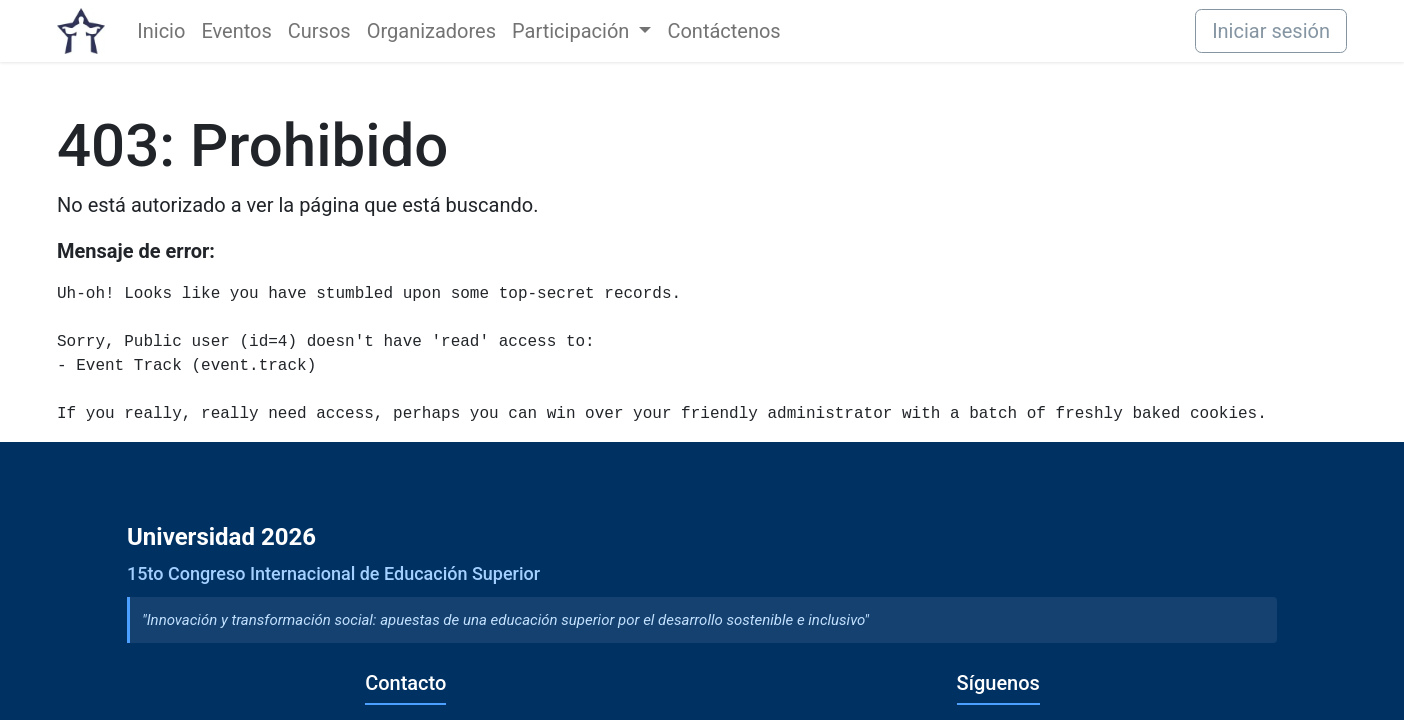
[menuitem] (161, 31)
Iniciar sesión (1271, 31)
